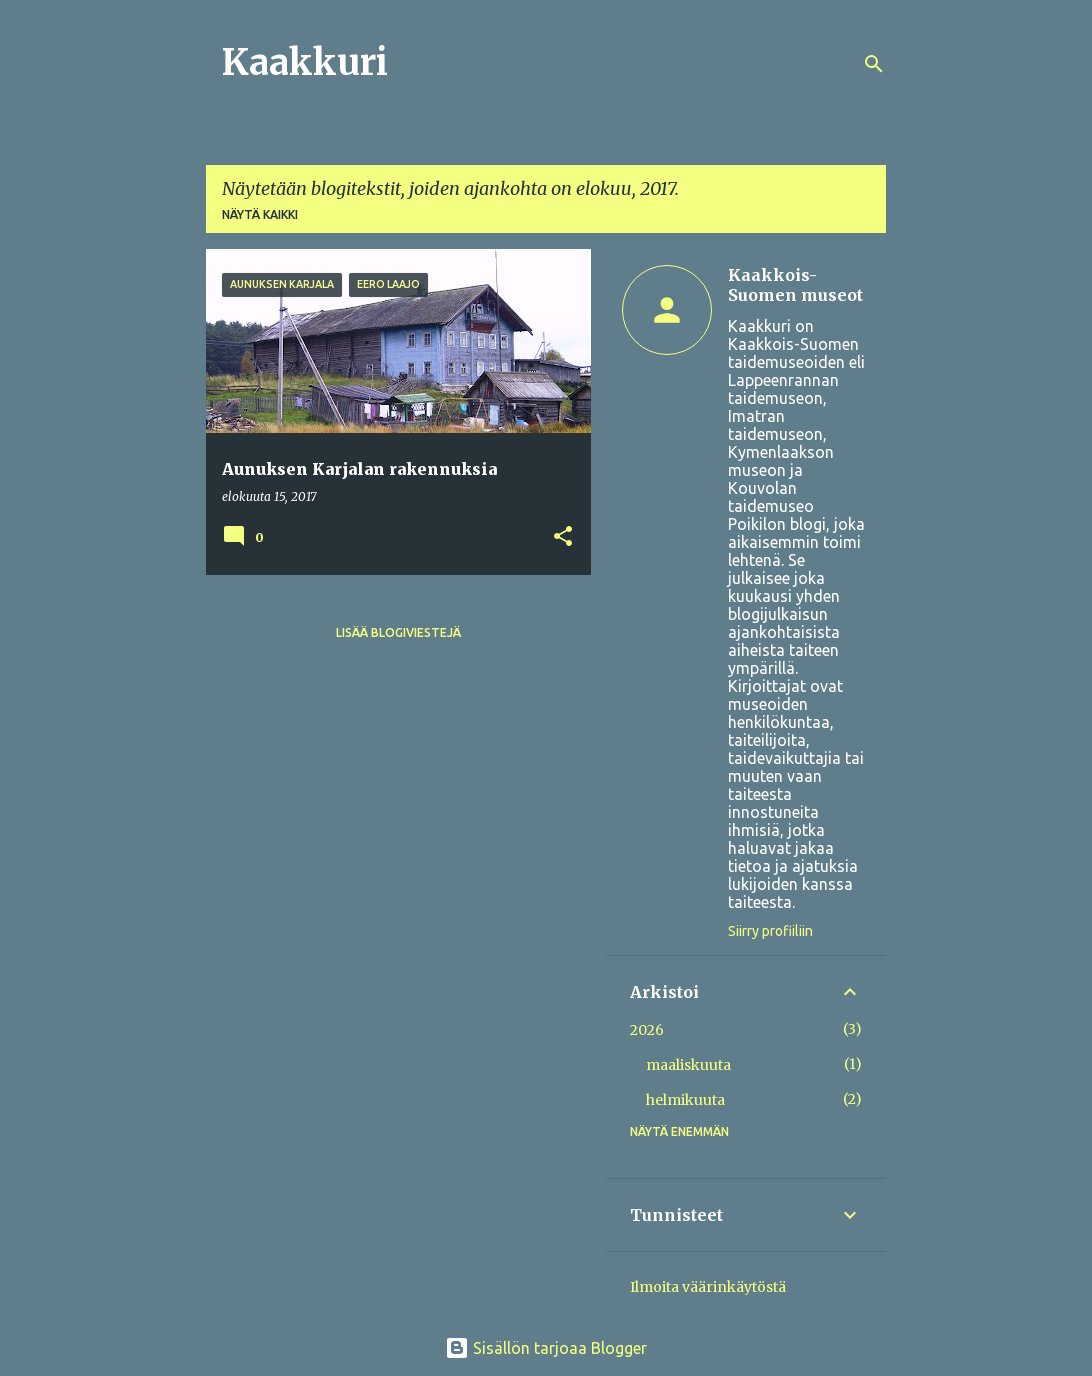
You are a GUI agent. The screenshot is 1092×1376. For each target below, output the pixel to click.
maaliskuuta (688, 1065)
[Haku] (874, 64)
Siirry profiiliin (770, 931)
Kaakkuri (305, 62)
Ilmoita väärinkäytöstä (708, 1287)
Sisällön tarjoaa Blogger (546, 1348)
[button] (563, 537)
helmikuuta (685, 1100)
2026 (647, 1030)
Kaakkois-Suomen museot (795, 285)
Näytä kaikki (260, 214)
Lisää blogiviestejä (398, 632)
